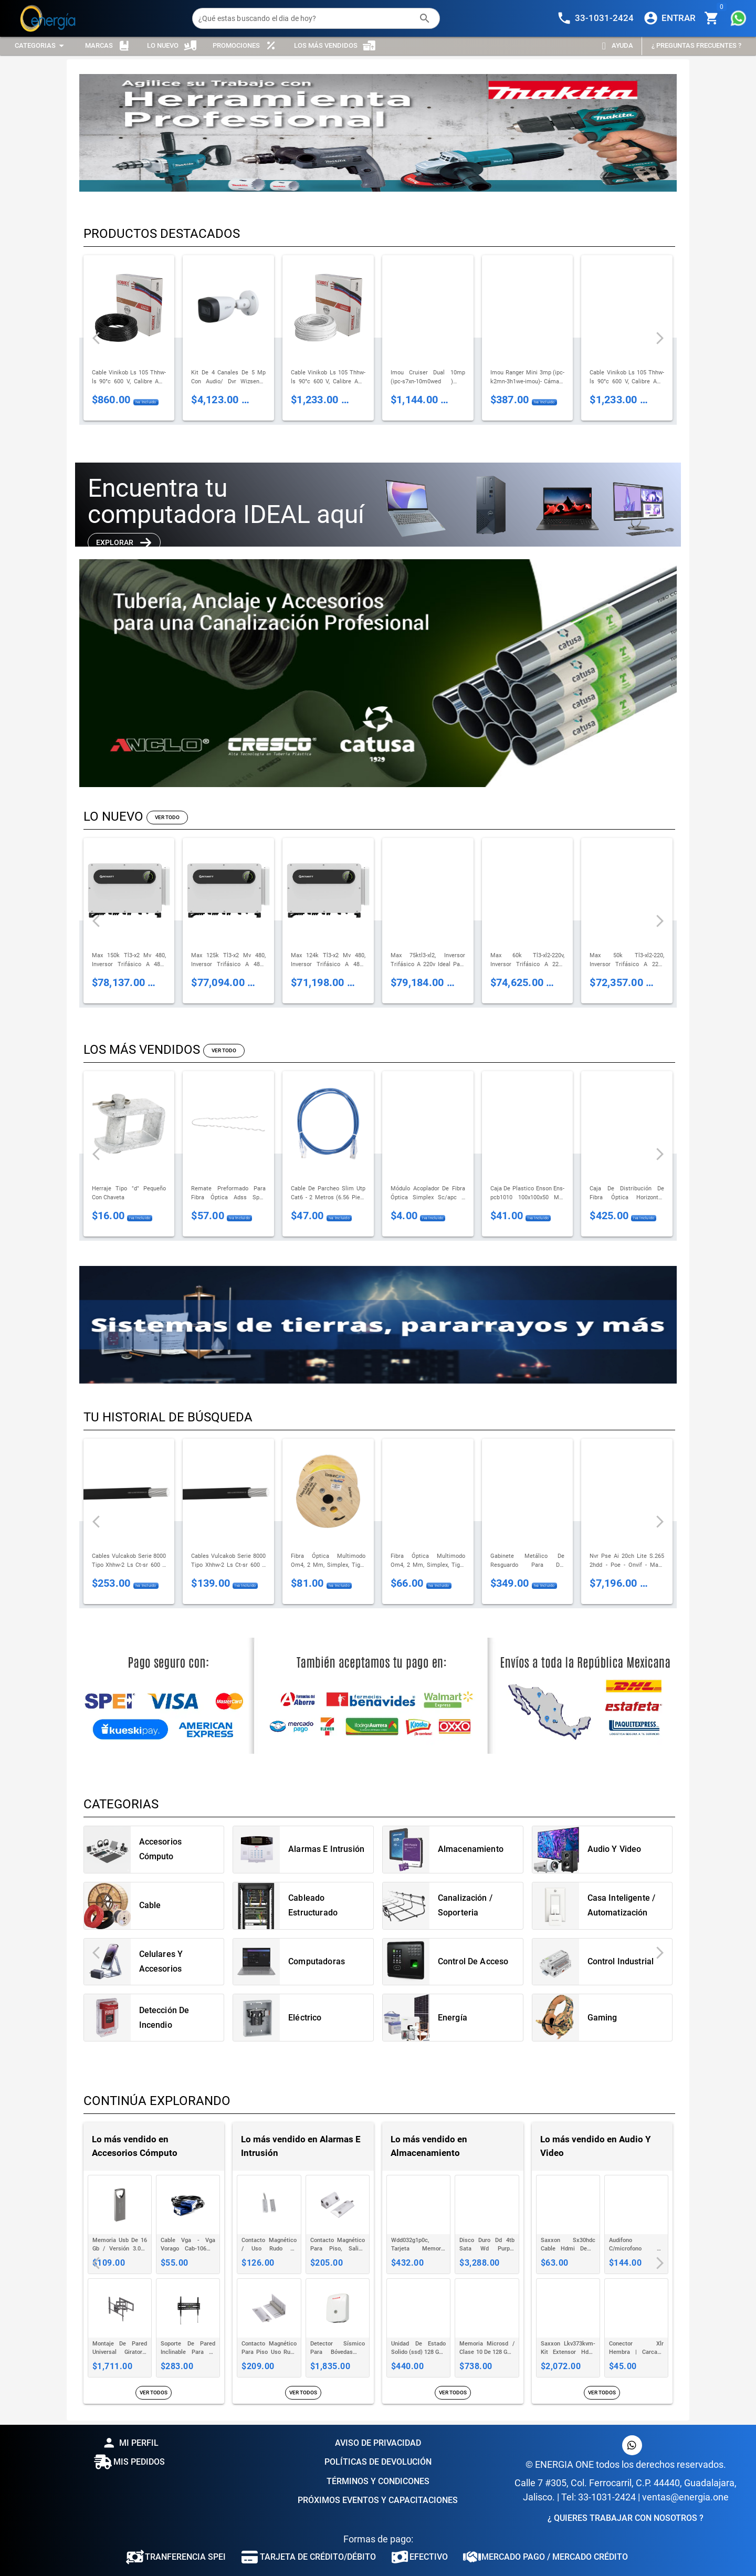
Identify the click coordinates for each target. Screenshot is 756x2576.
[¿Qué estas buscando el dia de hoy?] (305, 18)
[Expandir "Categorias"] (41, 46)
